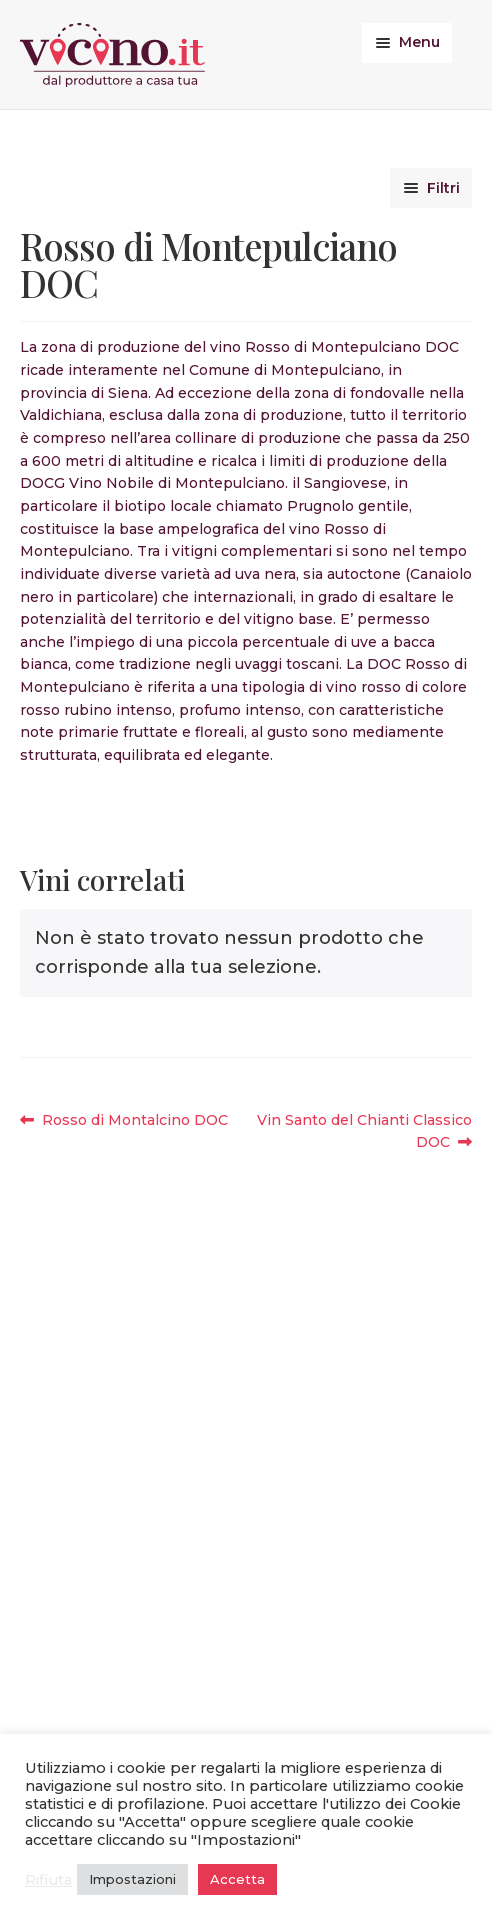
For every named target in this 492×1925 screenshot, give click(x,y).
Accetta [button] (237, 1879)
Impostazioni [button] (132, 1879)
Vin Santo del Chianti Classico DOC (364, 1130)
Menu (419, 42)
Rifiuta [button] (48, 1880)
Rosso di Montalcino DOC (134, 1120)
